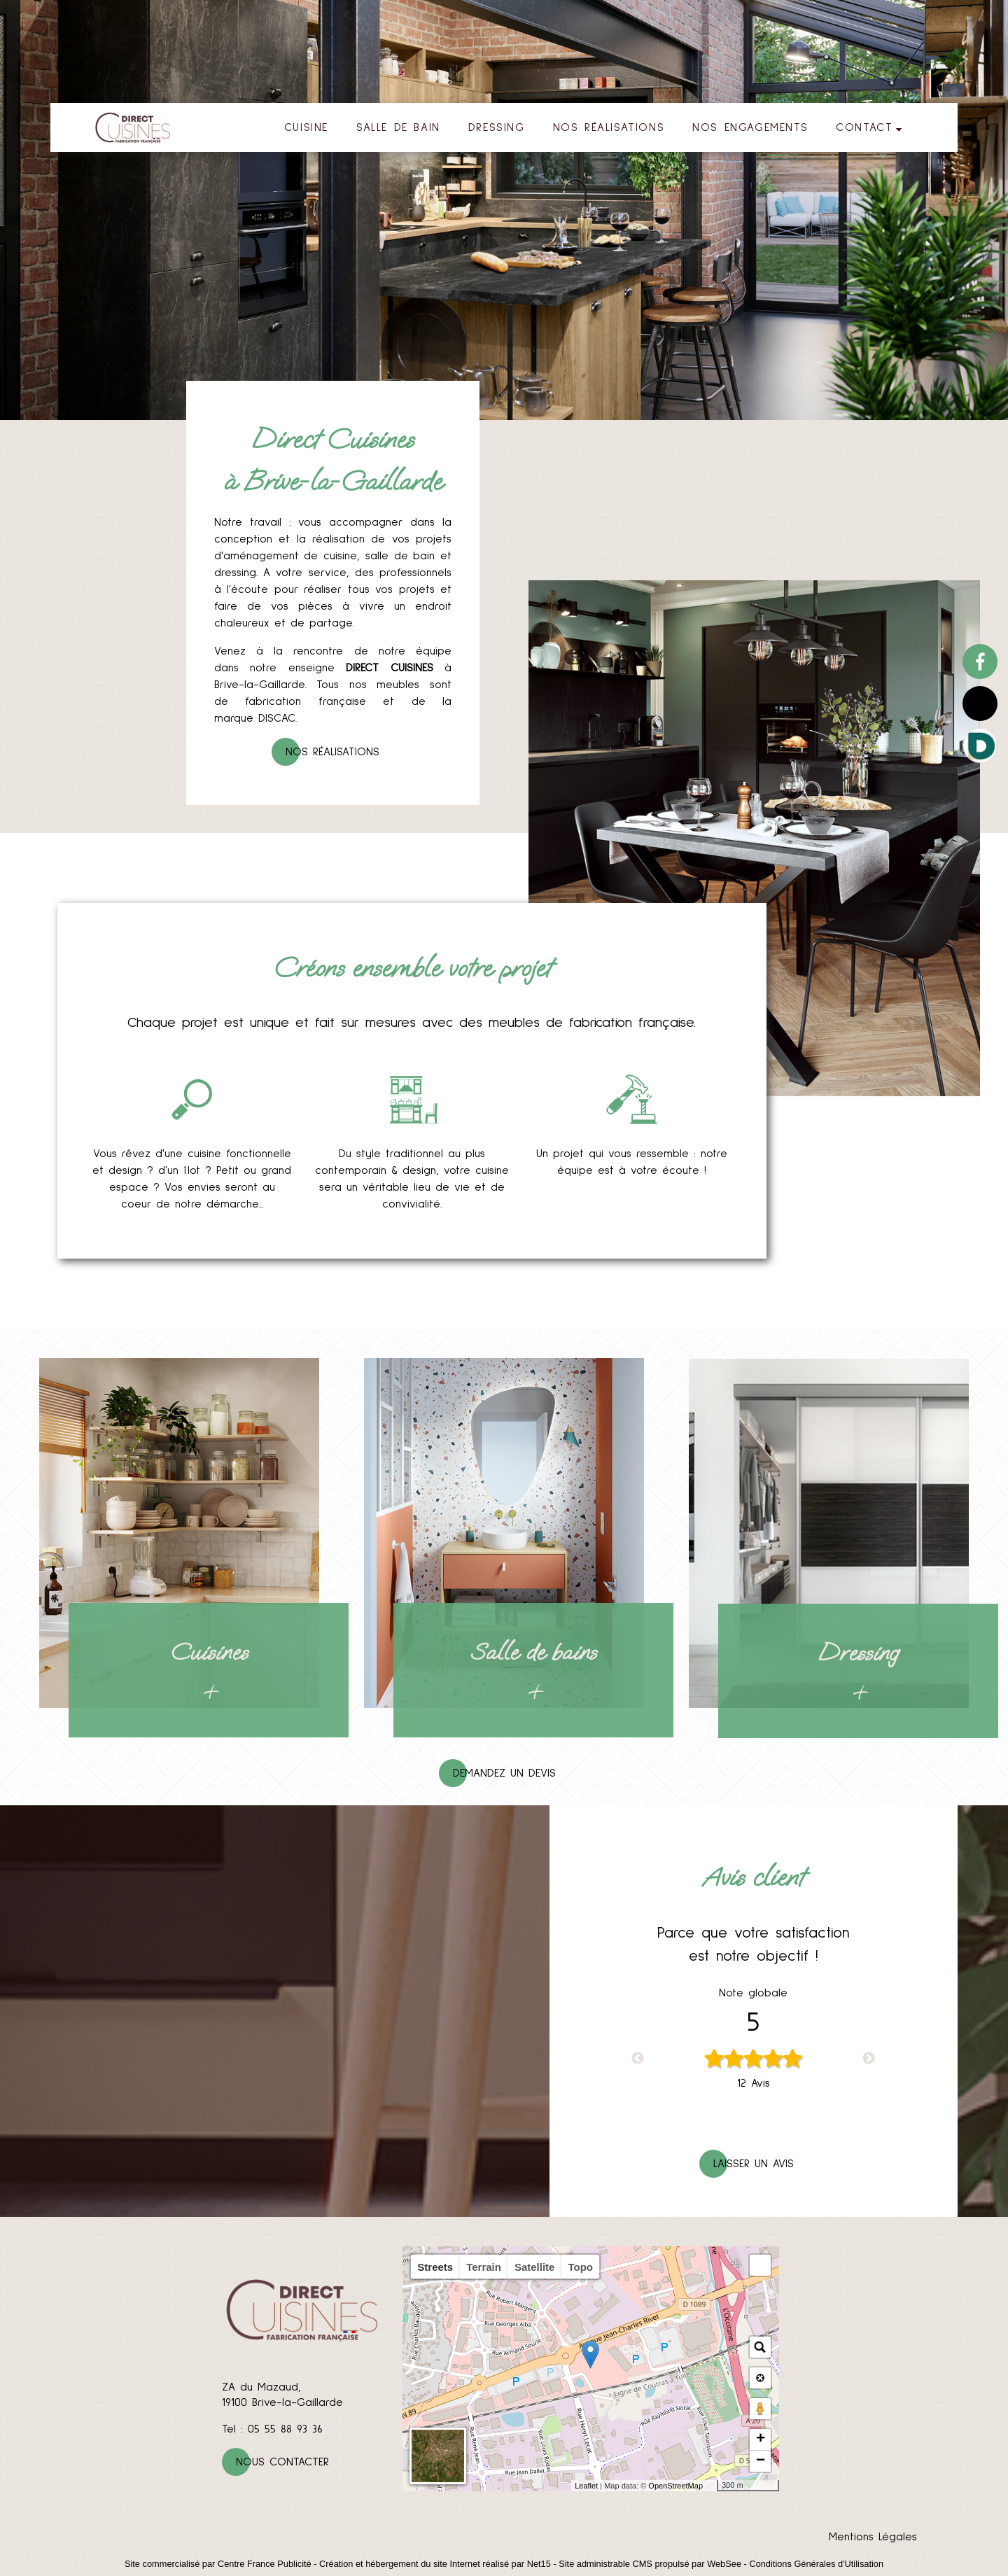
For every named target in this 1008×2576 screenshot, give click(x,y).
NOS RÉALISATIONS (609, 127)
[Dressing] (829, 1533)
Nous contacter (282, 2462)
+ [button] (760, 2439)
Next (869, 2059)
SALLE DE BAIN (398, 127)
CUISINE (306, 127)
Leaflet (586, 2486)
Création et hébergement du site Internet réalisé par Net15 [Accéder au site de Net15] (435, 2563)
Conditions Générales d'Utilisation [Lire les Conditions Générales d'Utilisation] (816, 2563)
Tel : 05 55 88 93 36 (272, 2429)
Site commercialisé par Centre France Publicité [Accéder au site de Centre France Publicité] (218, 2563)
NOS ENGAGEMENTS (750, 127)
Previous (638, 2059)
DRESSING (496, 127)
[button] (760, 2265)
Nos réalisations (332, 751)
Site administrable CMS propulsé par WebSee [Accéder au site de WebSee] (650, 2563)
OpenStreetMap (675, 2486)
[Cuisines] (179, 1533)
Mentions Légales (873, 2536)
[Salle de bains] (504, 1533)
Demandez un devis (504, 1773)
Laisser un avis (753, 2163)
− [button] (760, 2461)
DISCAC (276, 718)
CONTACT (864, 127)
